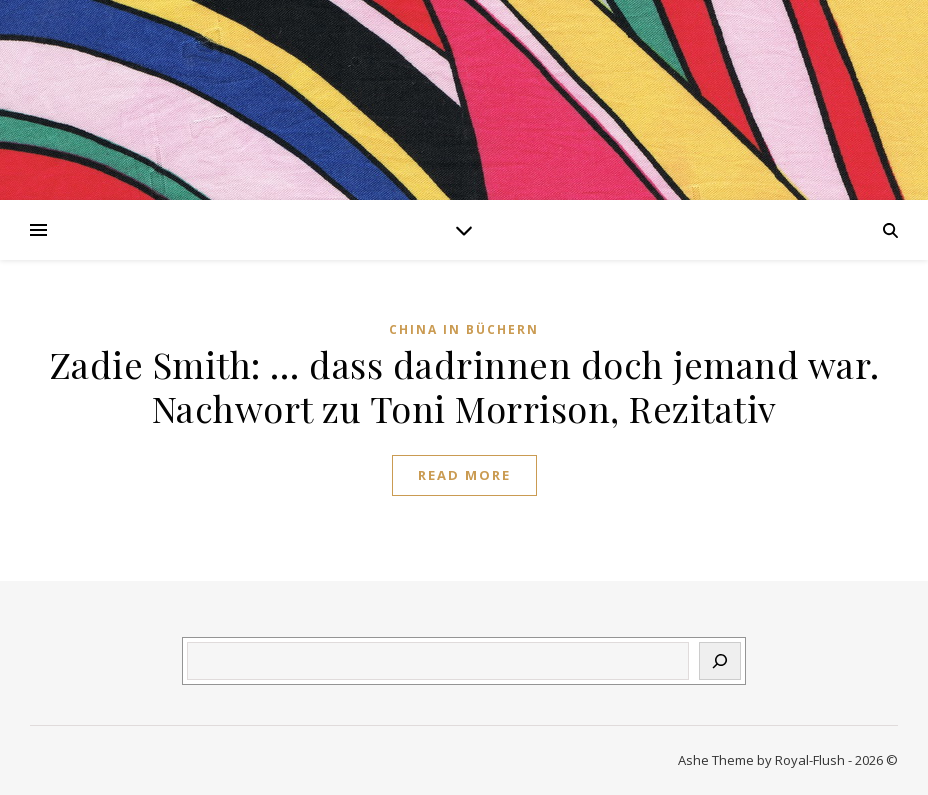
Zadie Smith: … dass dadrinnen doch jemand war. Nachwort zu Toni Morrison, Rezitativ (464, 386)
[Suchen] (720, 661)
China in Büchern (464, 329)
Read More (464, 475)
